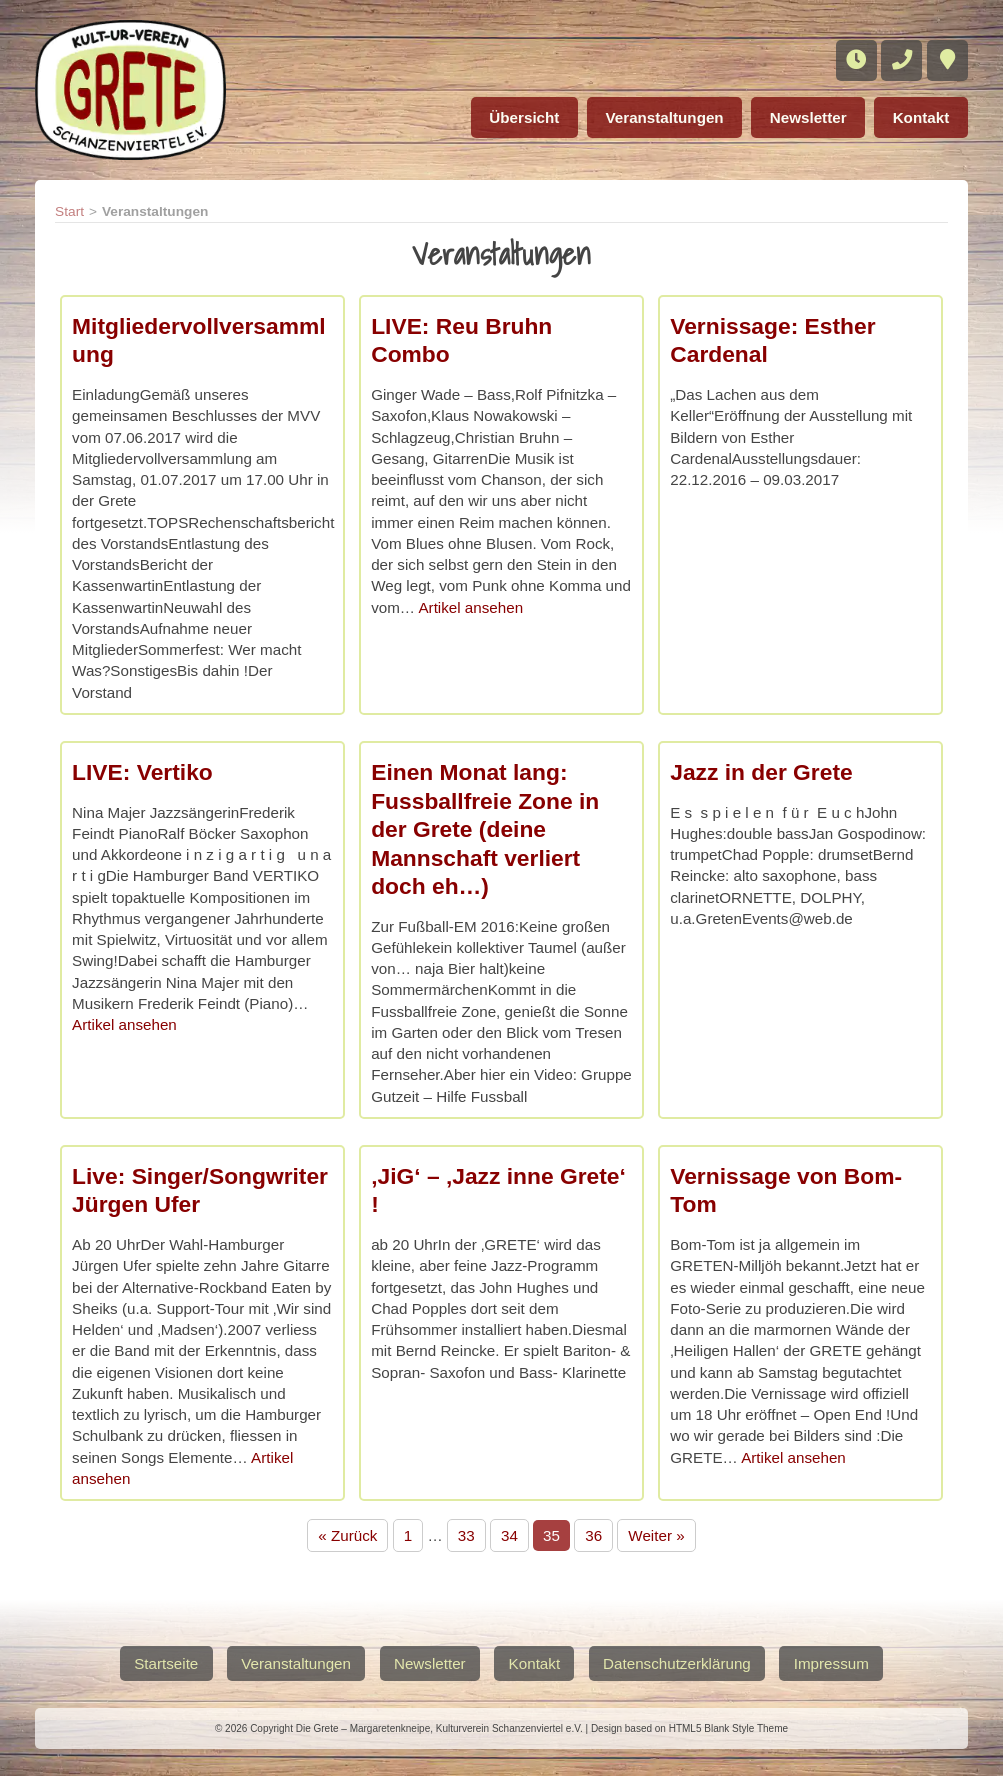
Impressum (834, 1662)
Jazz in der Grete (761, 772)
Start (69, 211)
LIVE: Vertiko (142, 772)
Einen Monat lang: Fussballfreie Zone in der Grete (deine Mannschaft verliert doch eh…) (485, 829)
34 (509, 1535)
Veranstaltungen (655, 115)
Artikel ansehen (470, 607)
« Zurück (347, 1535)
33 (466, 1535)
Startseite (163, 1662)
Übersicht (511, 115)
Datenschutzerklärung (679, 1662)
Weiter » (656, 1535)
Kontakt (919, 115)
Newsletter (803, 115)
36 (593, 1535)
